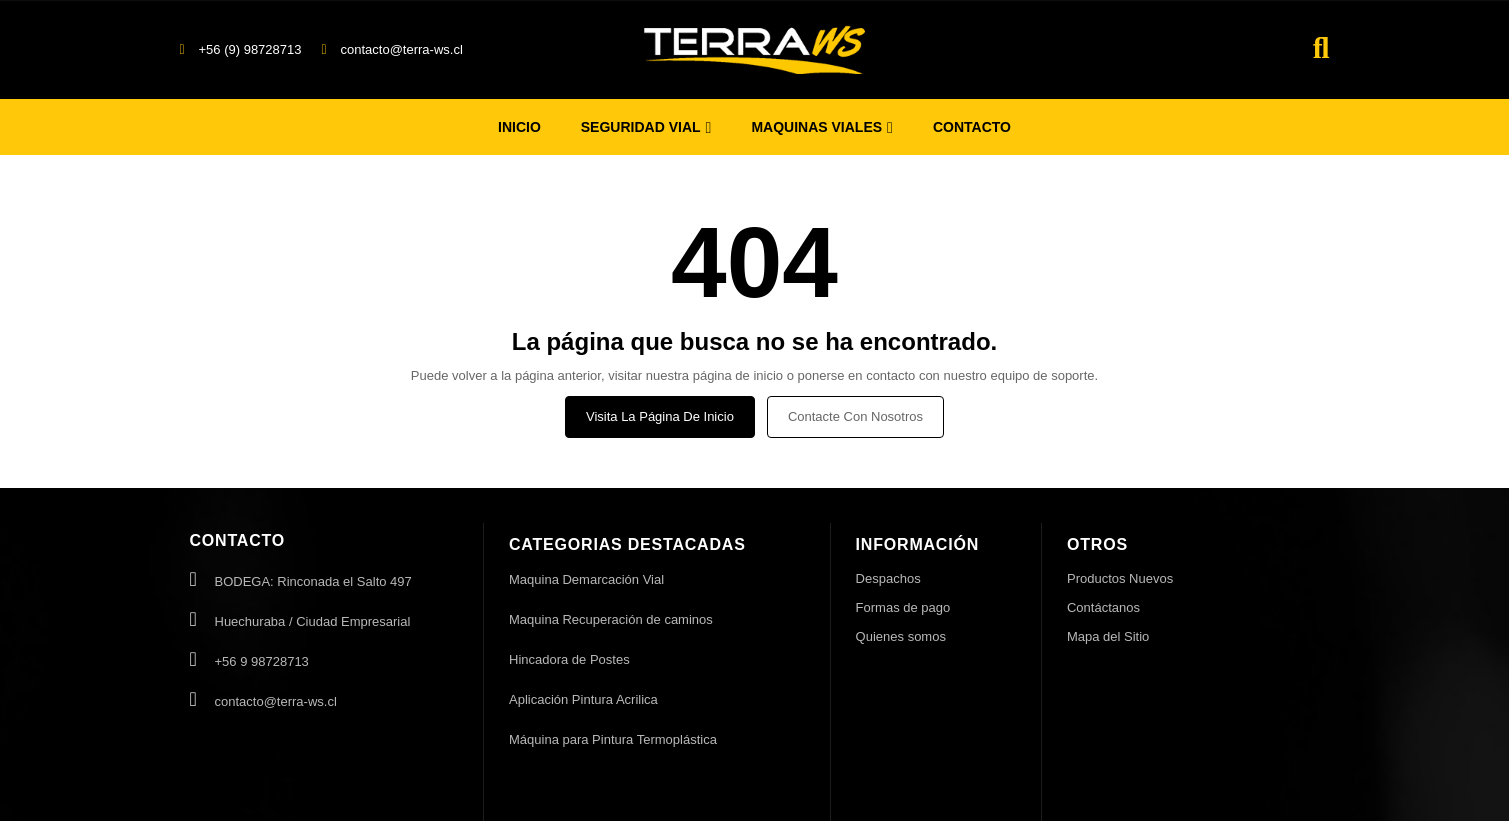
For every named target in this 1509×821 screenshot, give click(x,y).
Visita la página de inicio (660, 416)
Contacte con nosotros (855, 416)
